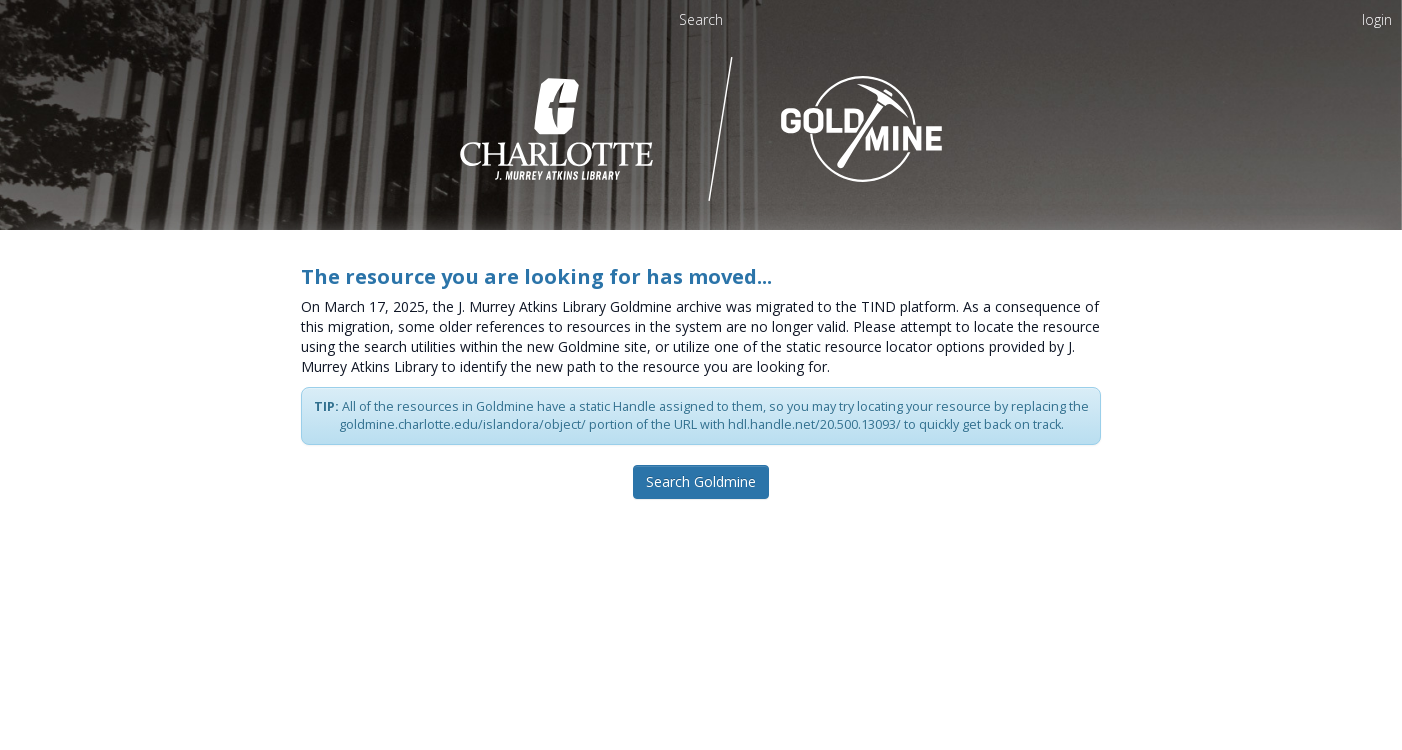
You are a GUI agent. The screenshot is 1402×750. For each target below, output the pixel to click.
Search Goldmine (701, 481)
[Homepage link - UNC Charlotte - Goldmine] (701, 127)
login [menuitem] (1377, 19)
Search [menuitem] (701, 19)
